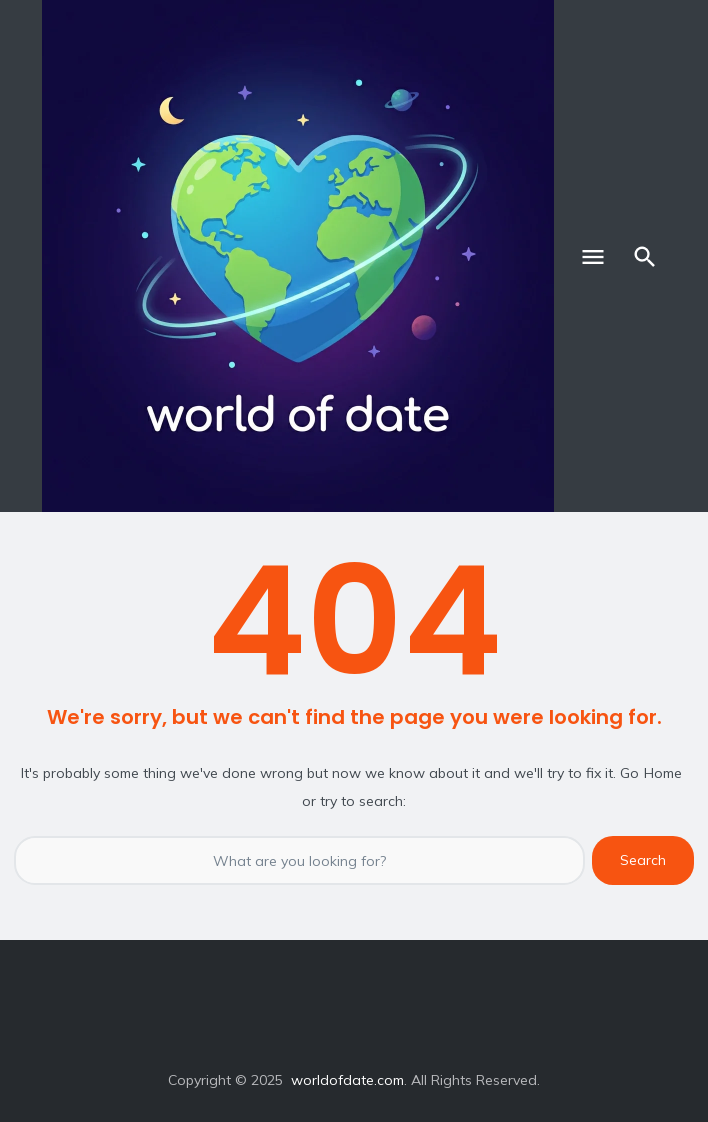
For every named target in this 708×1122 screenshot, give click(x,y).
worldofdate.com (347, 1080)
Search (643, 860)
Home (663, 773)
